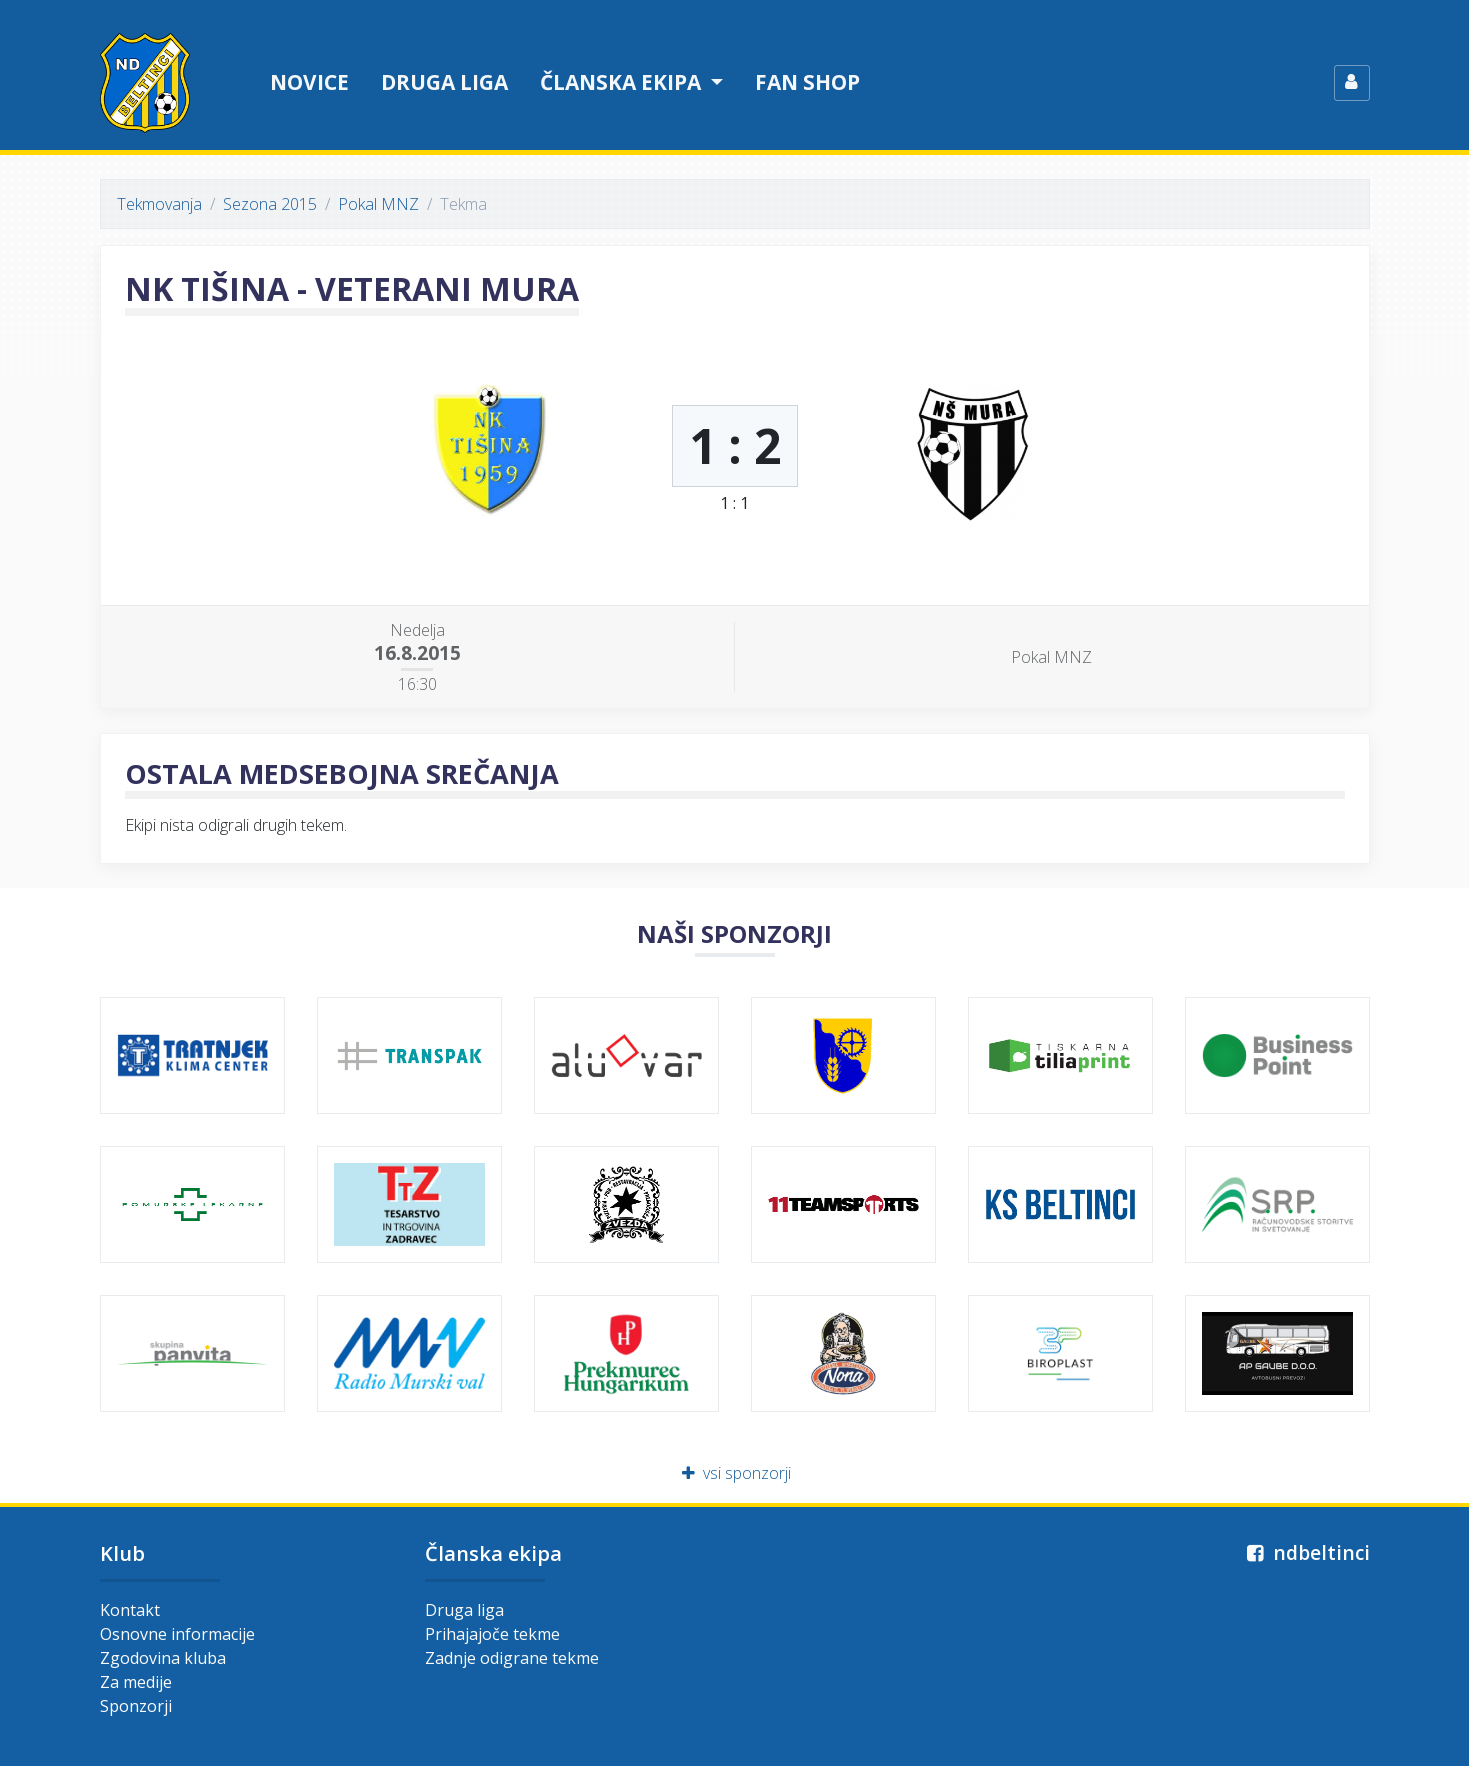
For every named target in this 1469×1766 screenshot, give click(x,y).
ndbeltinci (1306, 1552)
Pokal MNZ (378, 204)
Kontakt (130, 1610)
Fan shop (807, 82)
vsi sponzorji (734, 1473)
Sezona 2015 (270, 204)
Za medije (136, 1682)
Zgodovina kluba (163, 1658)
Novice (309, 82)
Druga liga (444, 82)
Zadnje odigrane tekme (512, 1658)
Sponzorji (136, 1706)
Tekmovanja (159, 204)
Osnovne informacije (177, 1634)
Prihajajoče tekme (492, 1634)
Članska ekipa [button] (623, 82)
